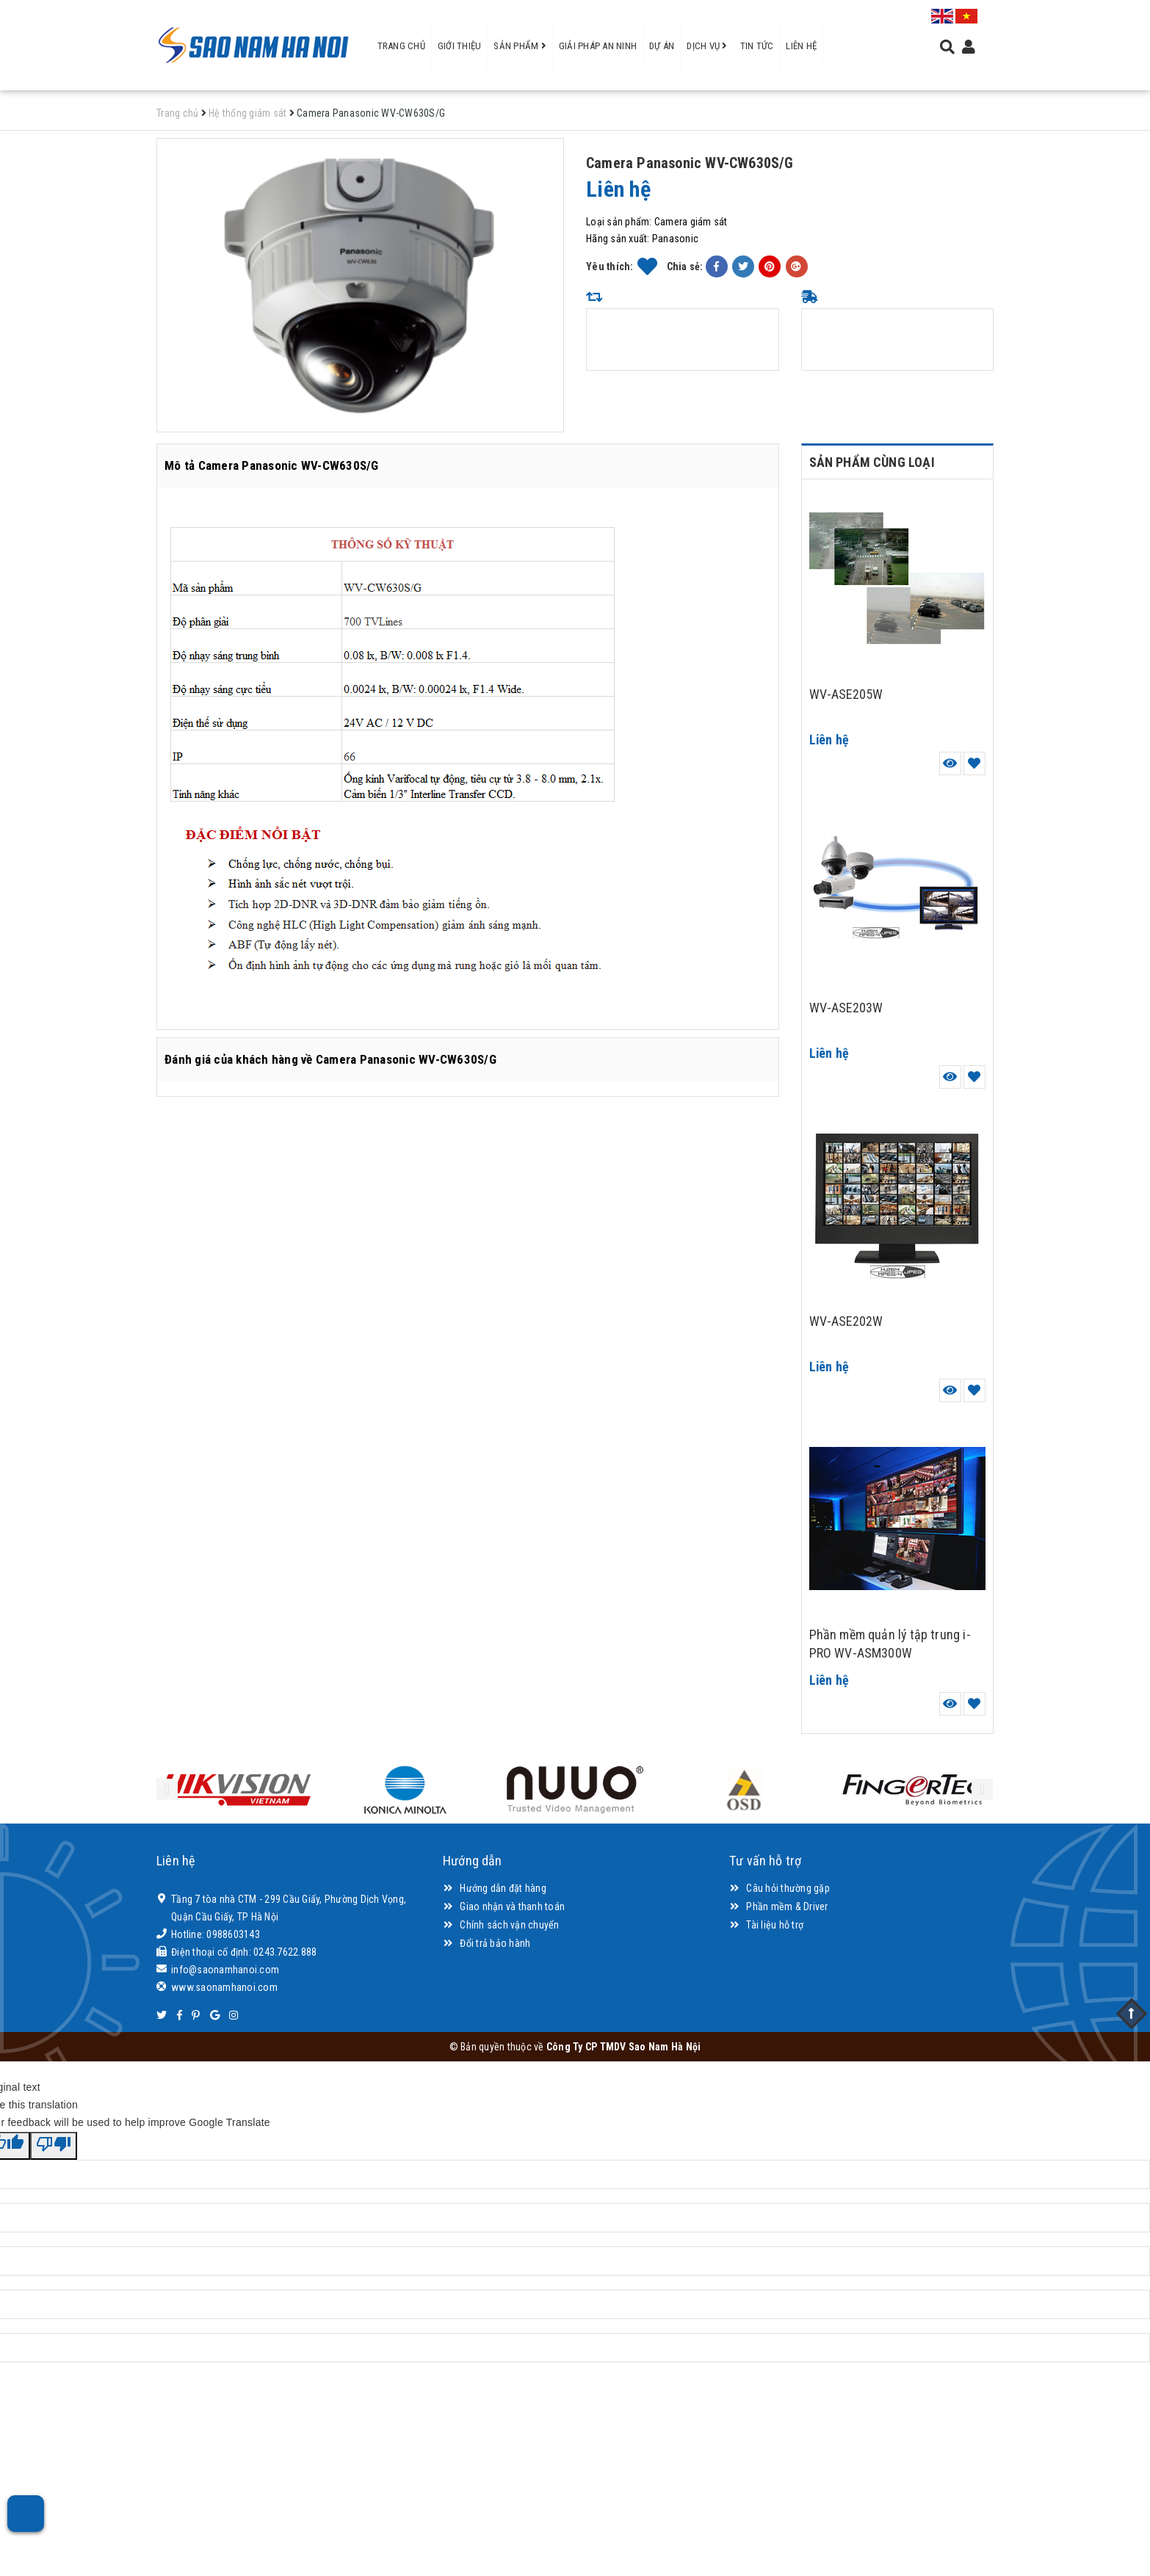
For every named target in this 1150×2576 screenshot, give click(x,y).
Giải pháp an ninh (598, 45)
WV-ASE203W (846, 1007)
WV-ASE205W (846, 694)
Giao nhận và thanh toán (504, 1906)
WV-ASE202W (846, 1321)
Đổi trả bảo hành (486, 1943)
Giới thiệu (460, 45)
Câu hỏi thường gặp (779, 1888)
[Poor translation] (53, 2146)
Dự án (661, 45)
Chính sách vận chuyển (501, 1925)
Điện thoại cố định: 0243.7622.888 (244, 1952)
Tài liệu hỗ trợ (766, 1925)
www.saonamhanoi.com (224, 1987)
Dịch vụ (707, 45)
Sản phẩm (519, 45)
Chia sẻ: (685, 266)
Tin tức (757, 45)
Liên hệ (801, 45)
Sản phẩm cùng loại (872, 462)
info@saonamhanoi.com (225, 1969)
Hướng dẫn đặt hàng (494, 1888)
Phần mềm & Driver (778, 1906)
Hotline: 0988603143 (215, 1934)
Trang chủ (401, 45)
